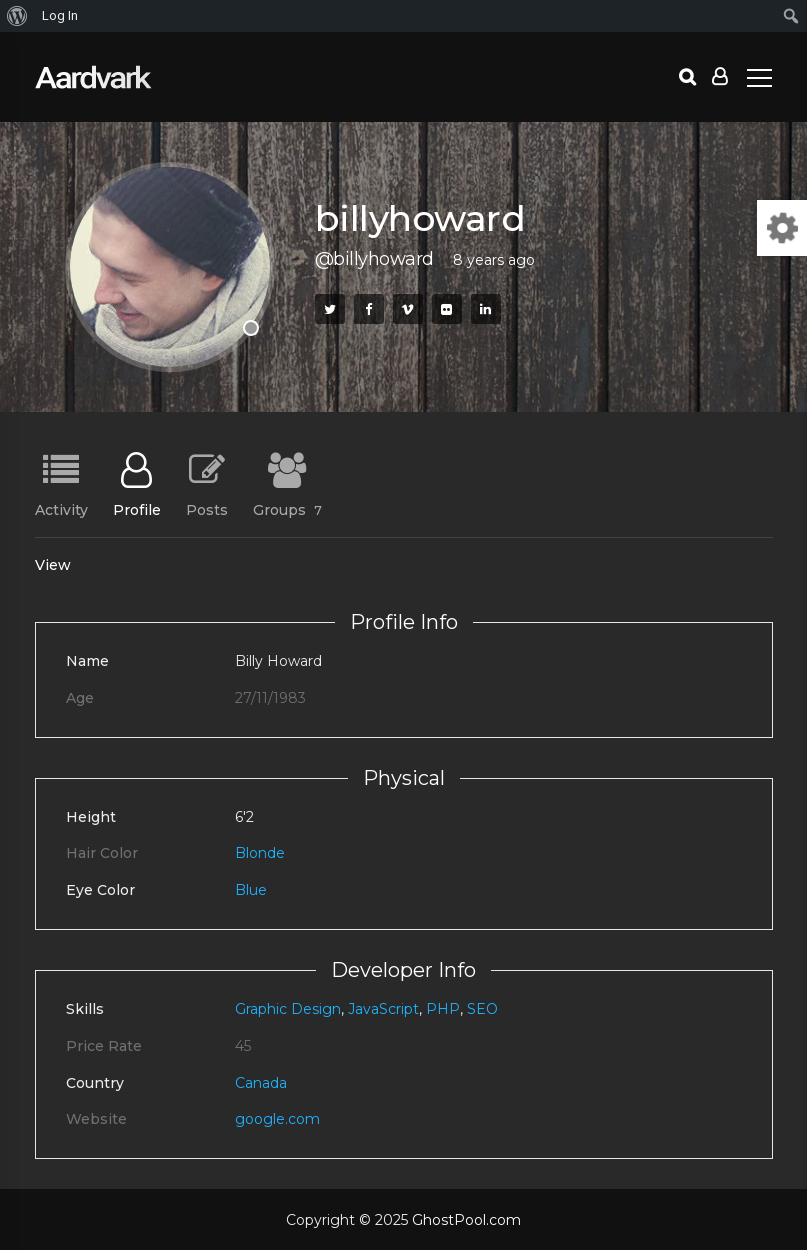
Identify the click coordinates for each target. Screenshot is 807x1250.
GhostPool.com (466, 1220)
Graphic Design (288, 1009)
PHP (443, 1009)
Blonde (260, 853)
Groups (287, 509)
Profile (137, 509)
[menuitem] (17, 16)
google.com (277, 1119)
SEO (482, 1009)
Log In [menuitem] (60, 15)
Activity (61, 509)
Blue (251, 890)
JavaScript (383, 1009)
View (53, 565)
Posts (207, 509)
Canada (261, 1083)
